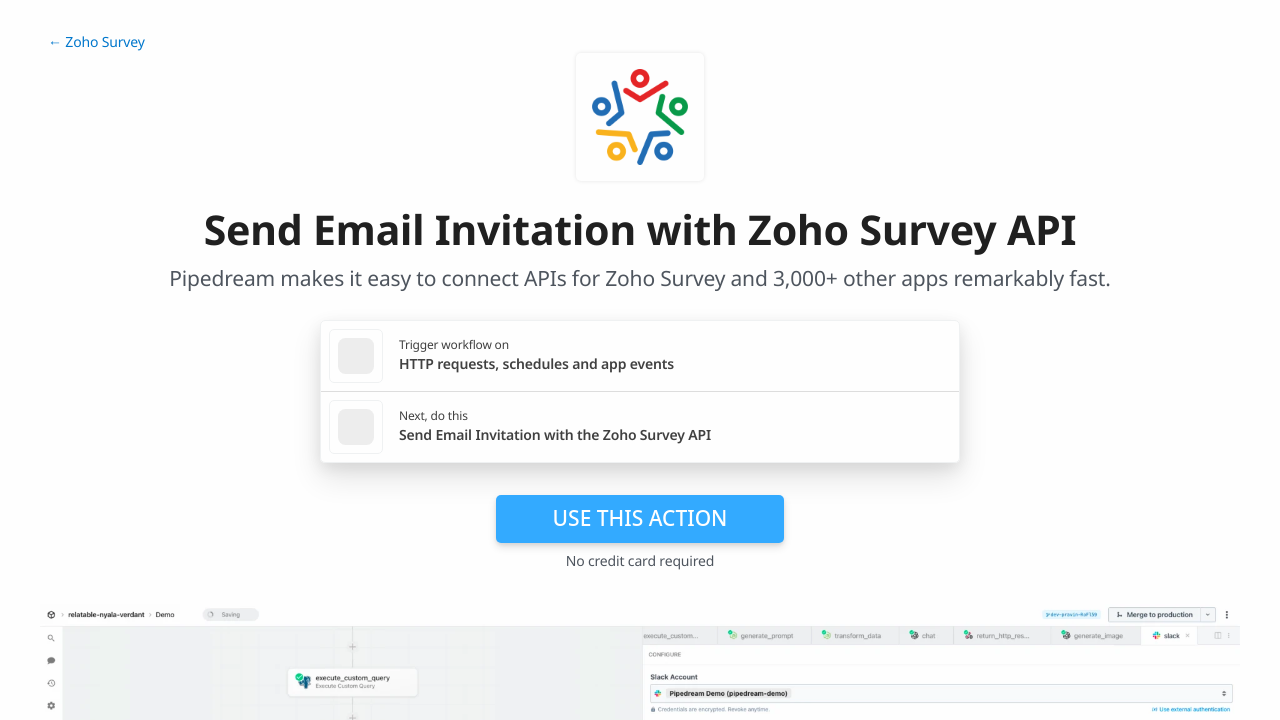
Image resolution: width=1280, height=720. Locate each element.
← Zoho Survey (96, 42)
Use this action (640, 518)
